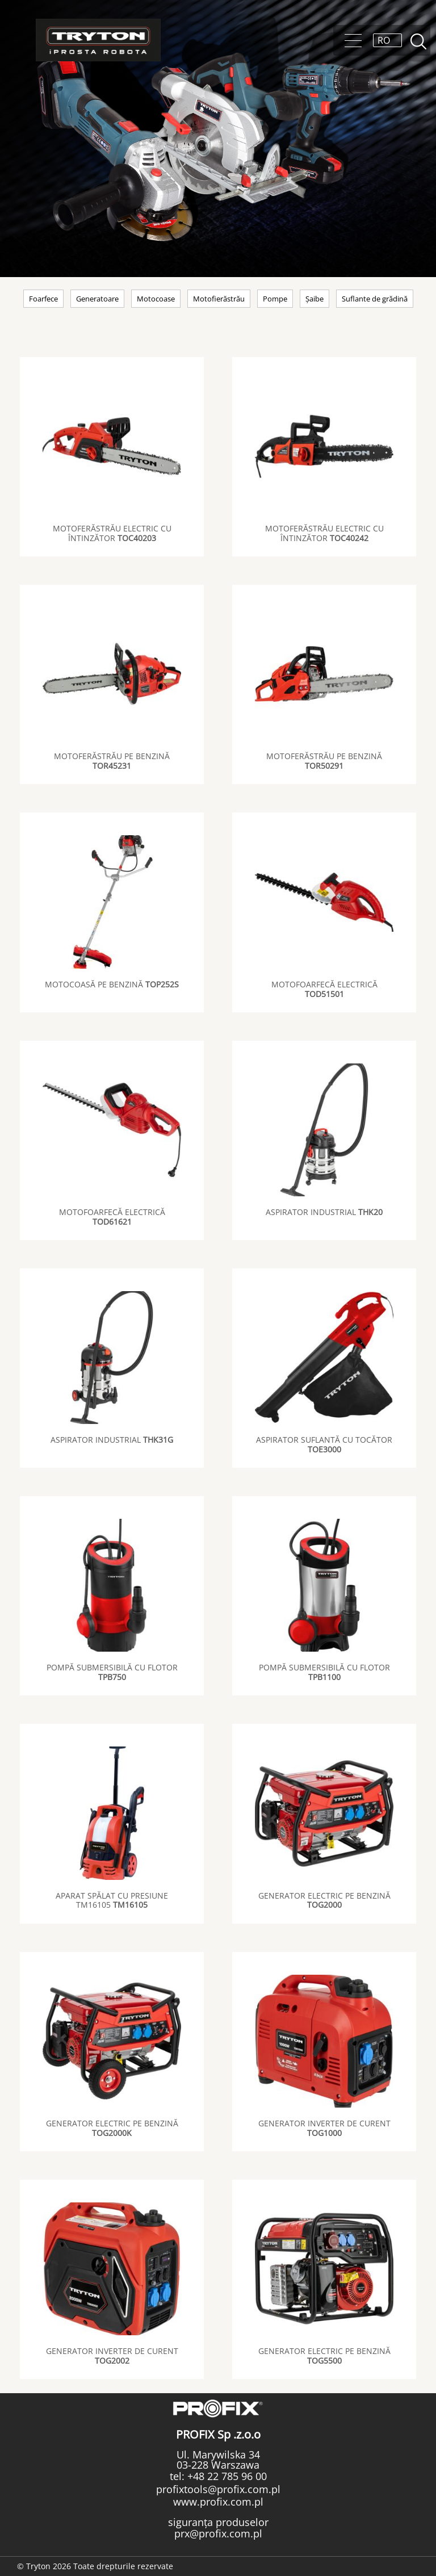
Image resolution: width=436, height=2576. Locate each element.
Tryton (98, 40)
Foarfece (43, 299)
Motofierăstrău (219, 299)
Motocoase (156, 299)
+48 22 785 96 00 (226, 2476)
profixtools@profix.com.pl (218, 2489)
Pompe (275, 299)
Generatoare (97, 299)
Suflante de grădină (375, 299)
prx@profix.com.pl (218, 2533)
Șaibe (314, 299)
